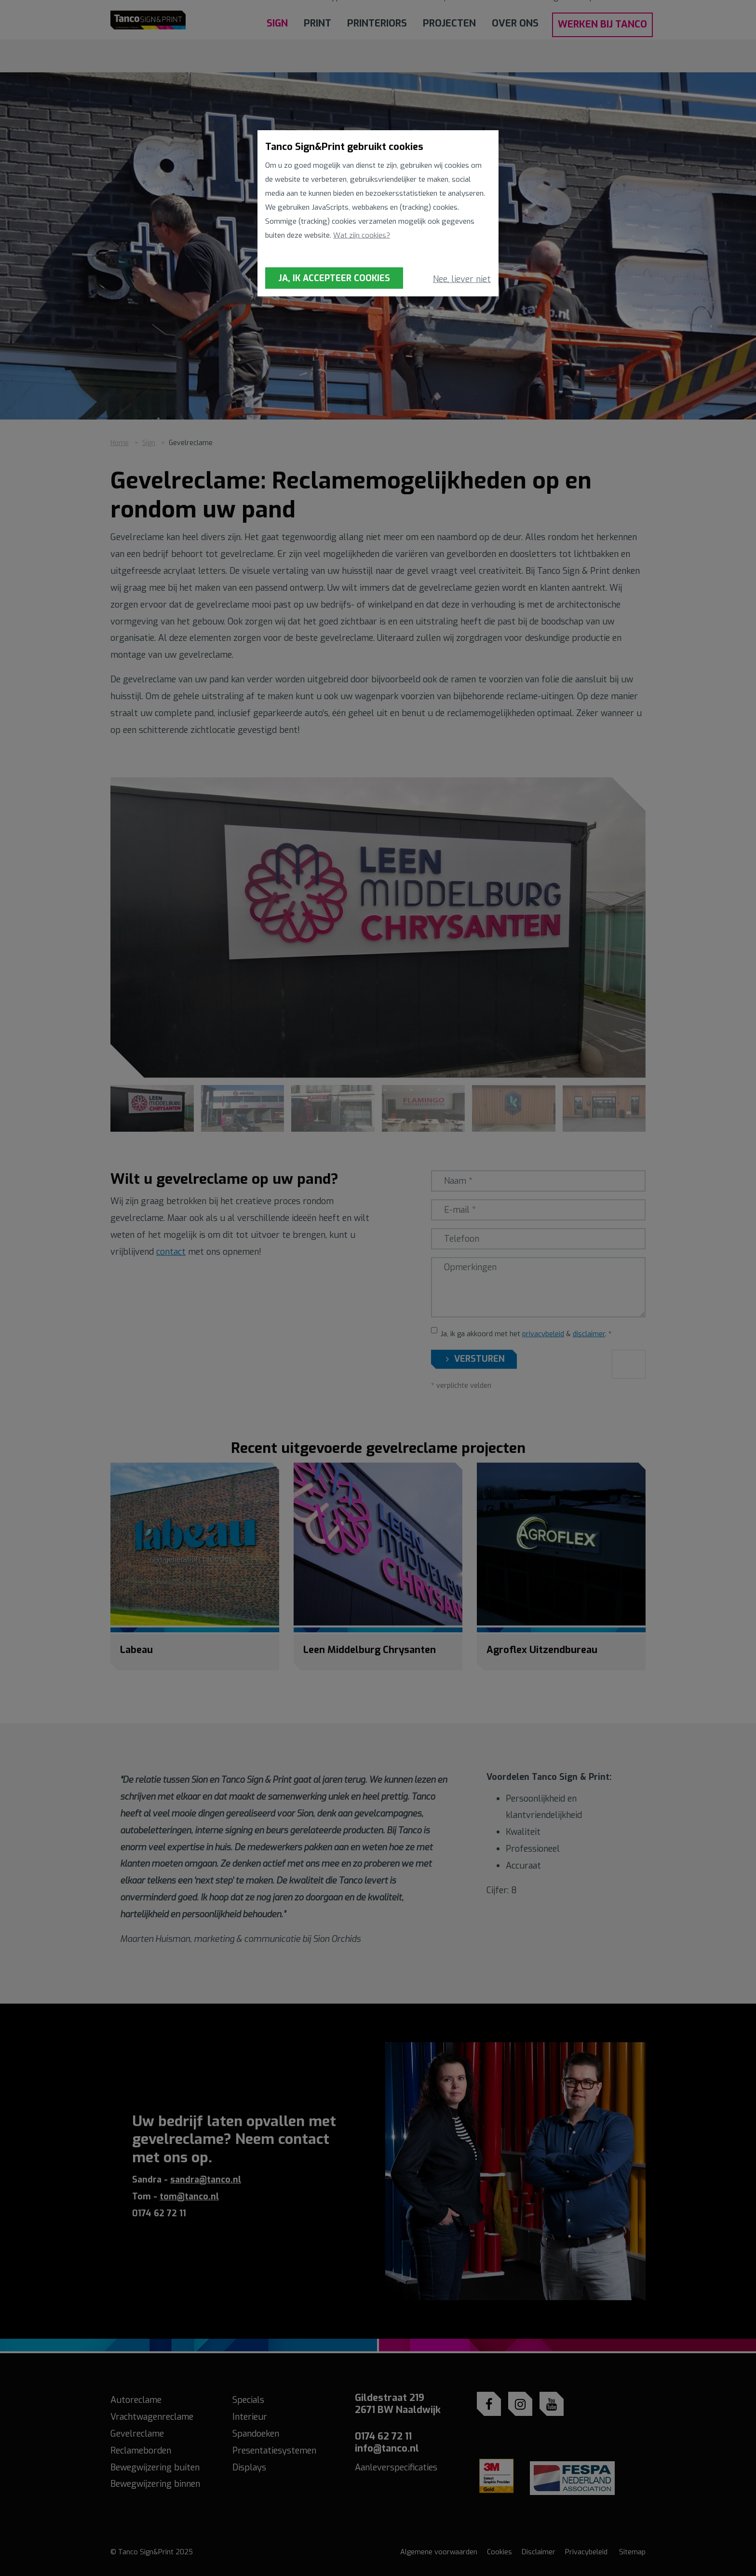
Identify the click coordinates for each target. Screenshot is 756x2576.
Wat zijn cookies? (361, 235)
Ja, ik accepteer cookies (334, 278)
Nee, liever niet (462, 279)
